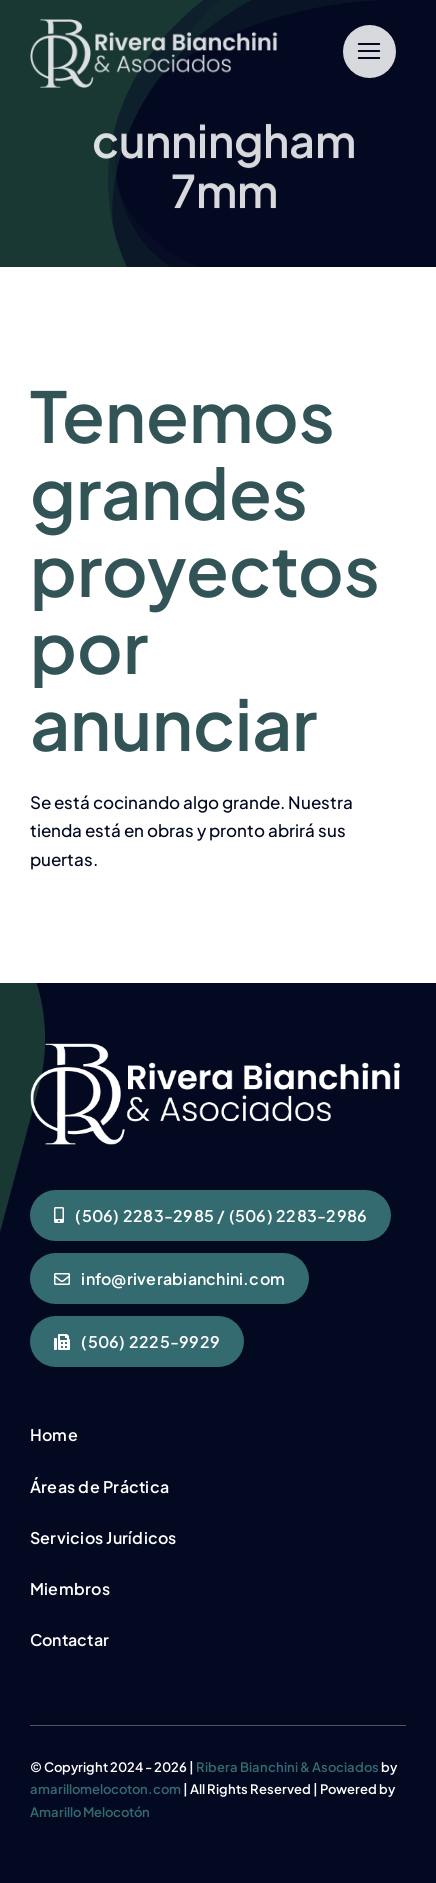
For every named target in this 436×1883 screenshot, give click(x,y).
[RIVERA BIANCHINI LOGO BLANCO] (155, 27)
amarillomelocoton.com (105, 1789)
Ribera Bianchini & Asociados (287, 1767)
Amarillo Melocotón (90, 1812)
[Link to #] (369, 51)
